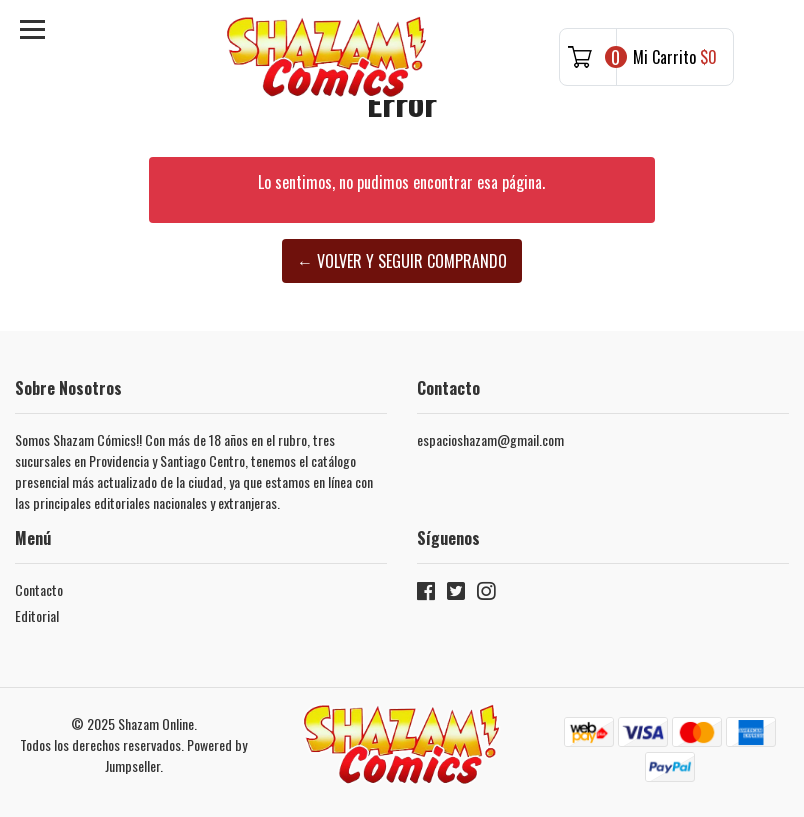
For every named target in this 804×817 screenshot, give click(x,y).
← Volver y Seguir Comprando (402, 261)
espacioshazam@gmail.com (490, 439)
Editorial (37, 615)
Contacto (39, 589)
